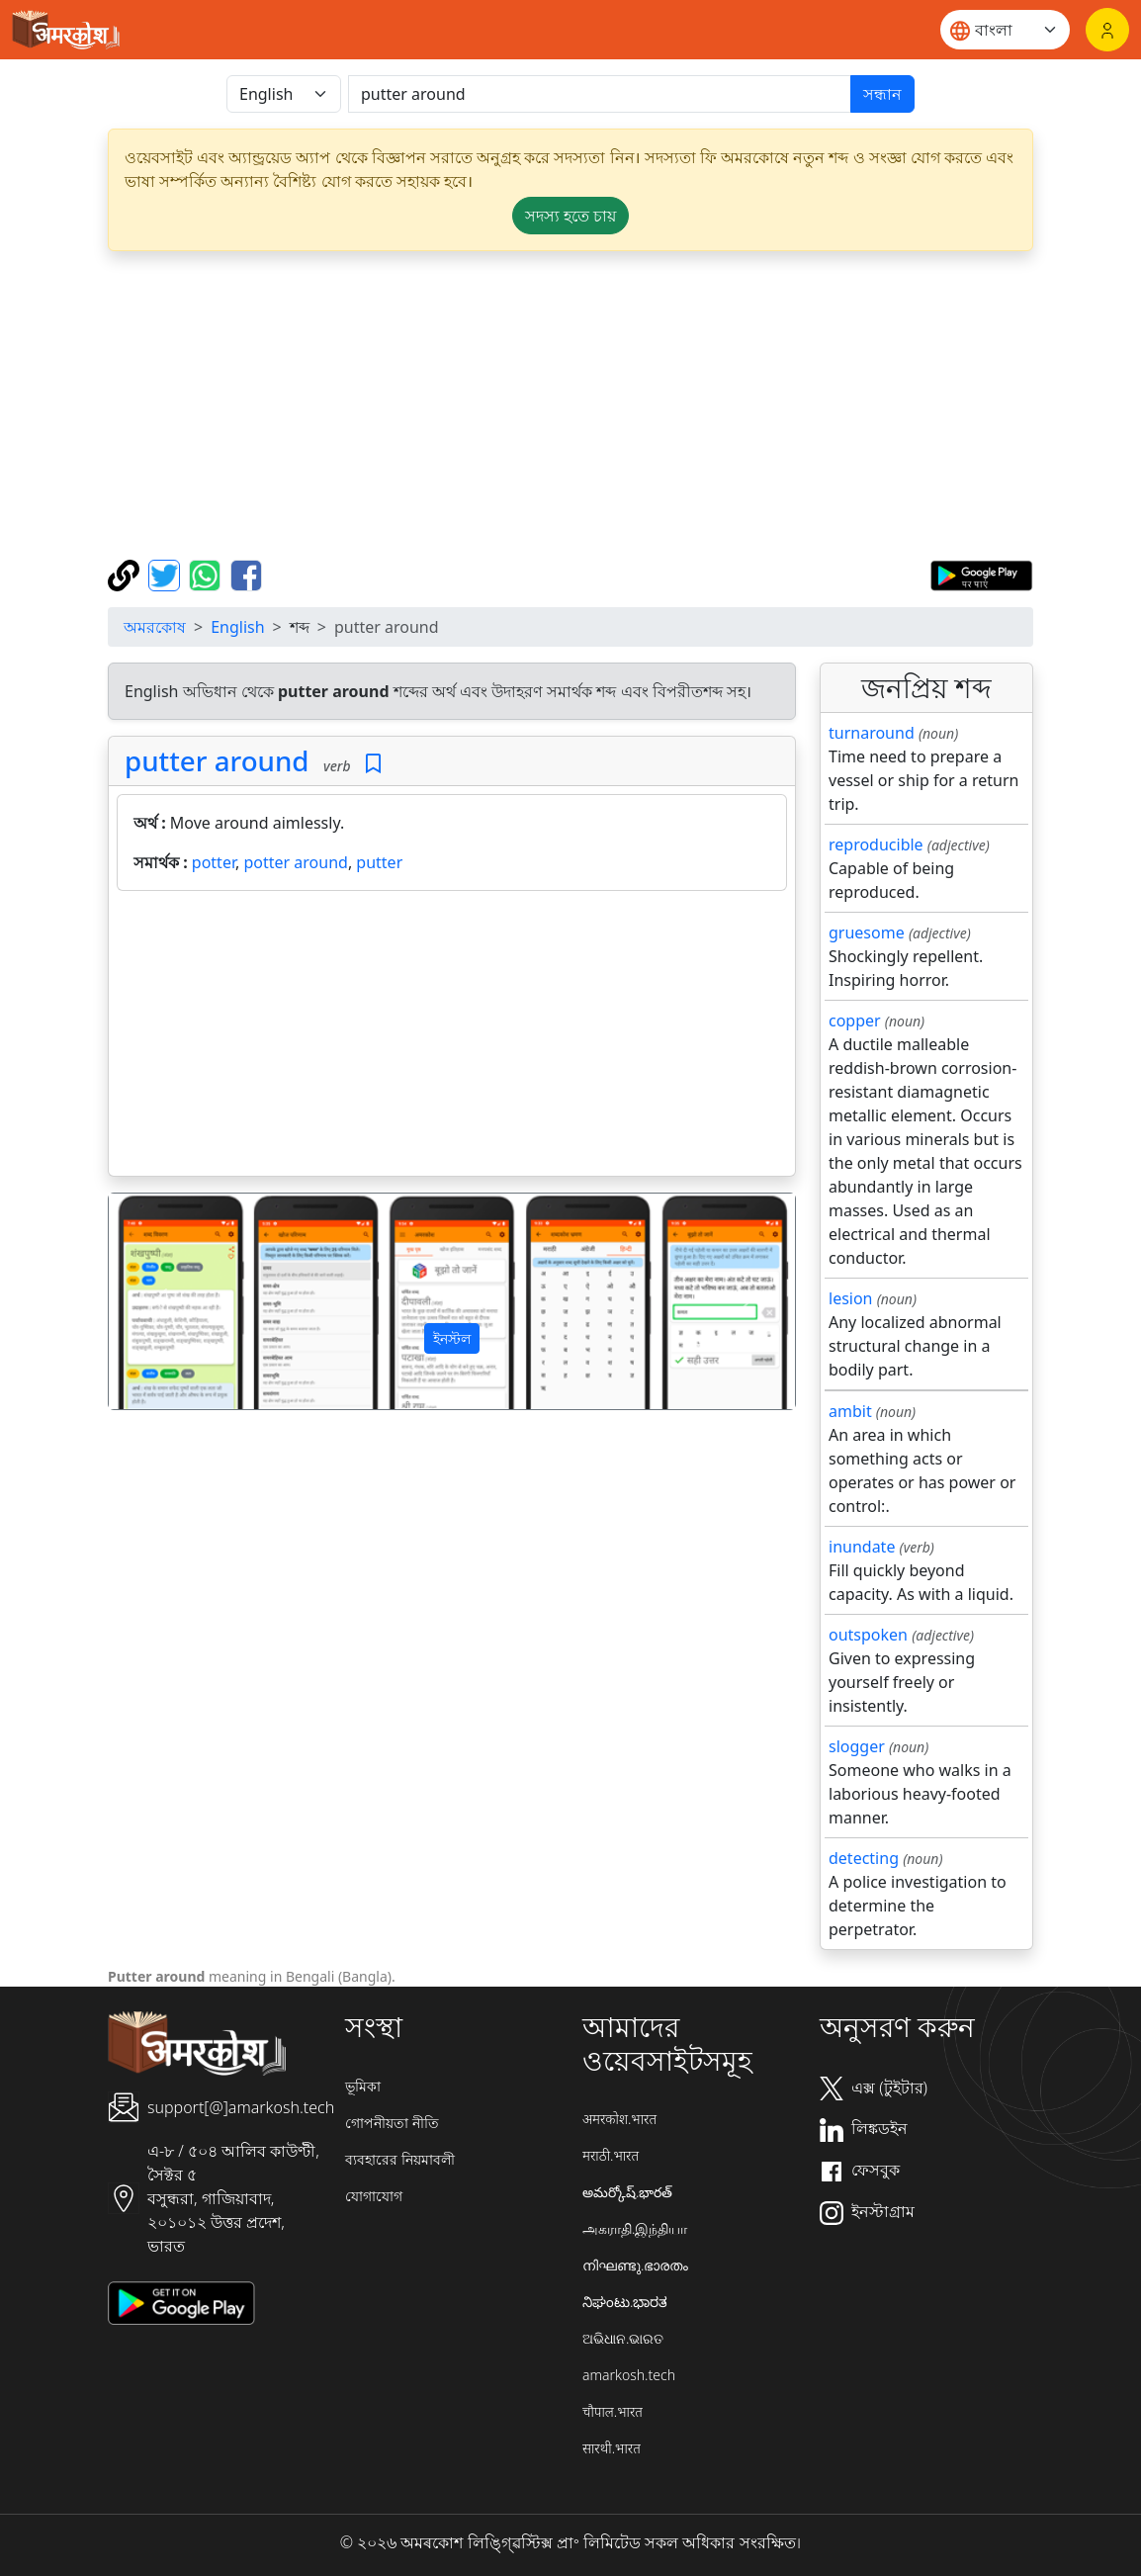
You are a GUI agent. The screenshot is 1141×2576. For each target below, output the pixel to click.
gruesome (867, 932)
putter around (217, 760)
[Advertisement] (452, 1037)
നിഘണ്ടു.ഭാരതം (635, 2265)
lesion (851, 1298)
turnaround (872, 733)
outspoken (868, 1634)
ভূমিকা (363, 2086)
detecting (864, 1858)
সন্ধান (882, 94)
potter (213, 862)
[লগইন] (1107, 29)
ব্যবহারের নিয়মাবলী (400, 2159)
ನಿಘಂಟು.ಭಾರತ (624, 2301)
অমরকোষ (155, 627)
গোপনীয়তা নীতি (392, 2122)
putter (379, 862)
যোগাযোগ (373, 2195)
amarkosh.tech (628, 2374)
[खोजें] (599, 94)
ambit (850, 1411)
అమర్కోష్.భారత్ (627, 2191)
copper (855, 1020)
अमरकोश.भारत (619, 2118)
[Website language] (1005, 29)
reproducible (876, 844)
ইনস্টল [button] (452, 1338)
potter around (295, 862)
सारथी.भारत (611, 2448)
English (237, 627)
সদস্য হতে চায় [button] (570, 215)
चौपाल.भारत (612, 2411)
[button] (160, 1301)
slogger (857, 1746)
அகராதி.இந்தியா (634, 2228)
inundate (862, 1546)
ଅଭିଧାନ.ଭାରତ (622, 2338)
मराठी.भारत (610, 2155)
